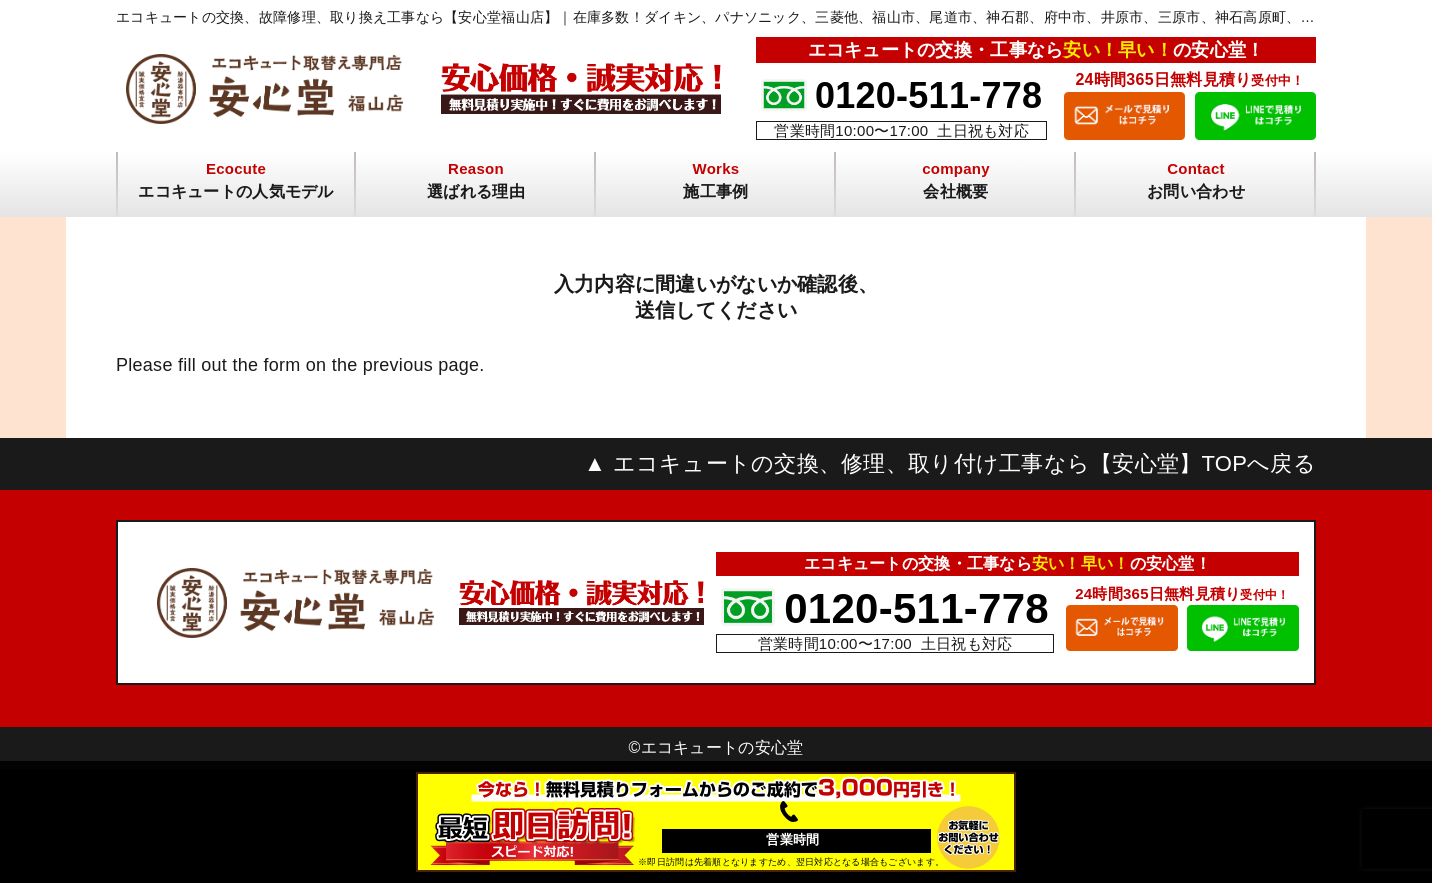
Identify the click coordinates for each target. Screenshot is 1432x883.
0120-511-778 (928, 95)
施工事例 (715, 191)
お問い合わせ (1196, 191)
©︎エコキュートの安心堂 (716, 747)
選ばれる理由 (476, 191)
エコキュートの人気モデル (235, 191)
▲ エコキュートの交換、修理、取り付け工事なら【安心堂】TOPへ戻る (950, 464)
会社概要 (955, 191)
